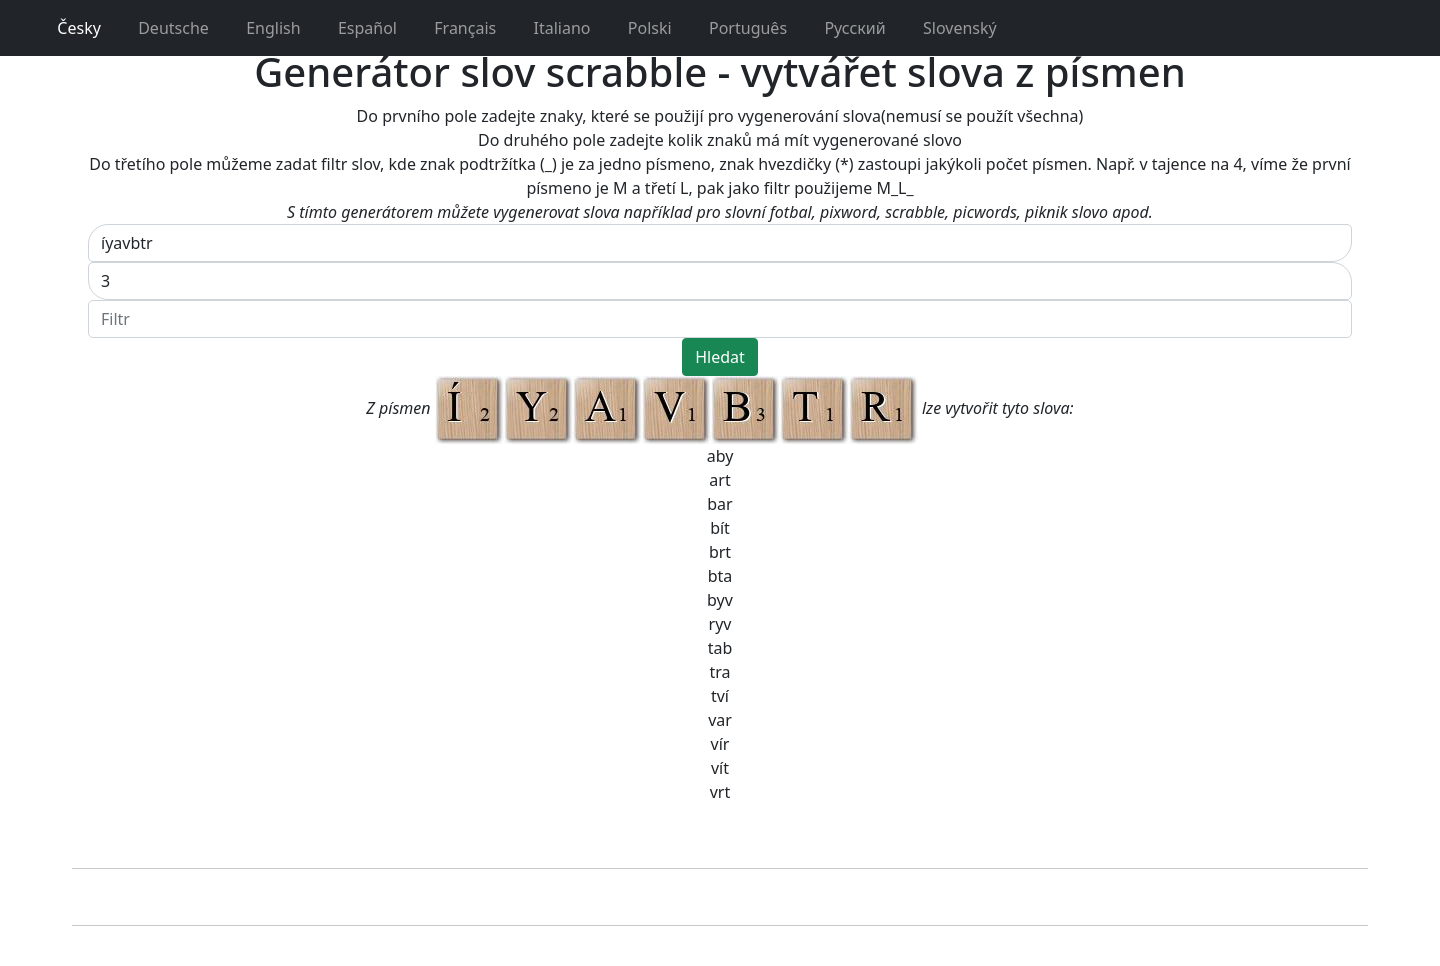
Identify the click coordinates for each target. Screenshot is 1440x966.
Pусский (844, 28)
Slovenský (949, 28)
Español (357, 28)
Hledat (720, 357)
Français (454, 28)
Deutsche (163, 28)
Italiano (551, 28)
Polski (639, 28)
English (263, 28)
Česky (68, 28)
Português (737, 28)
